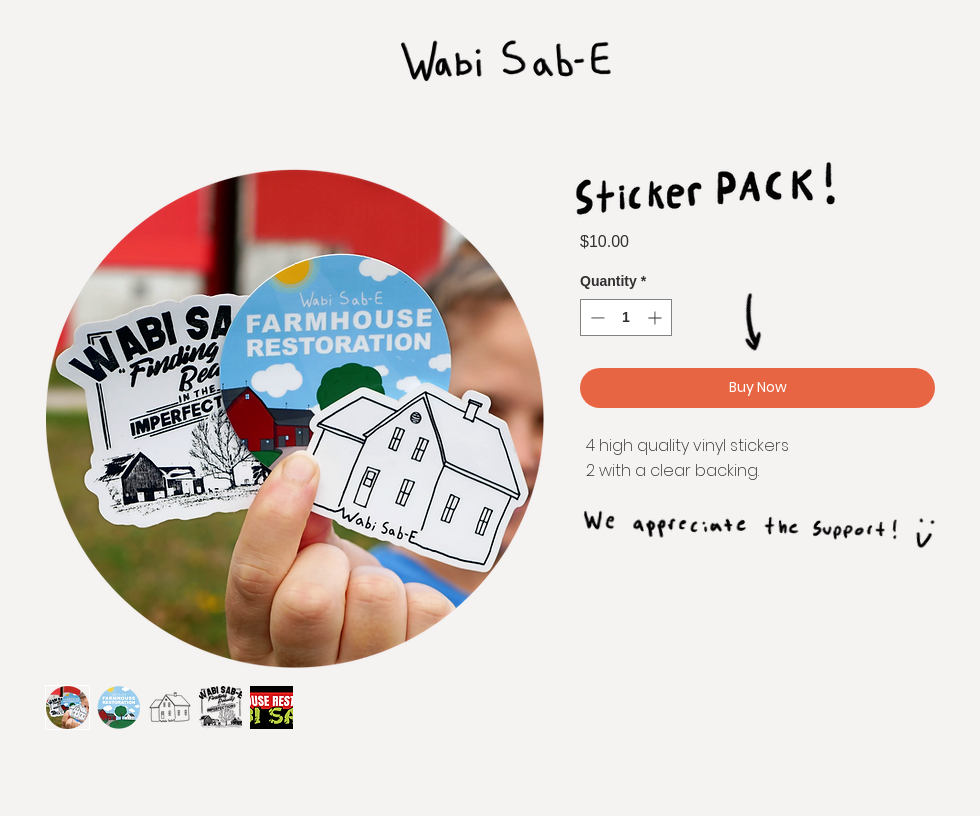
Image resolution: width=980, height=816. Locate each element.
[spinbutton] (626, 317)
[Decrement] (595, 317)
